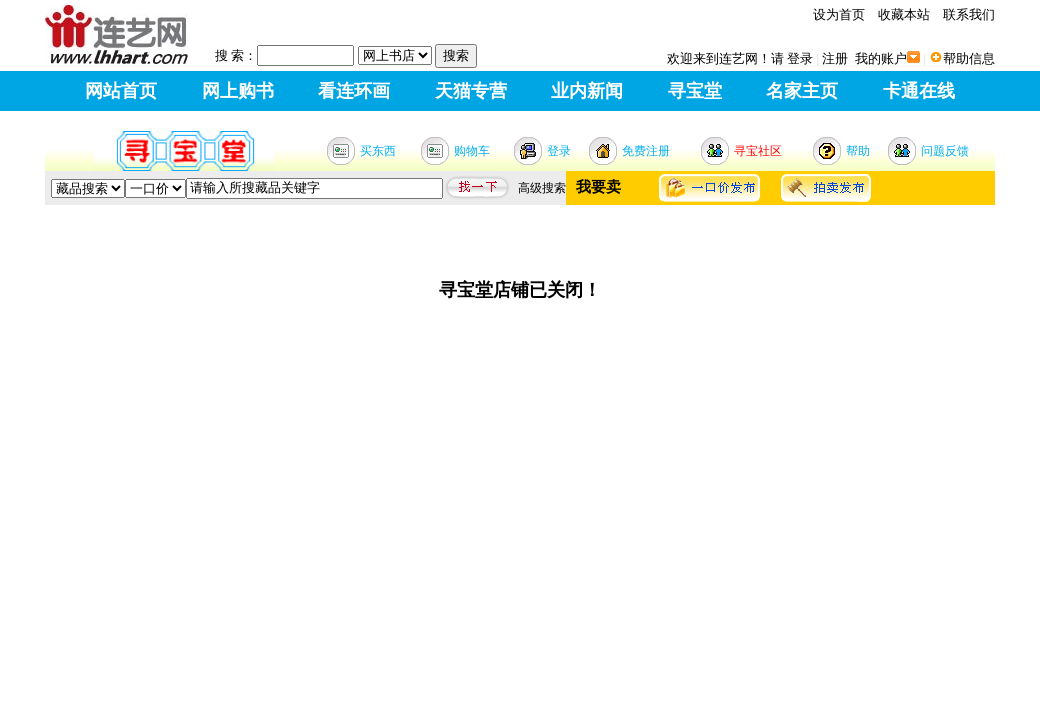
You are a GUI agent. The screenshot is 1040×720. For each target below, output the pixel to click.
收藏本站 (904, 14)
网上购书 (238, 91)
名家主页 (802, 91)
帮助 (858, 151)
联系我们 (969, 14)
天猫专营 (471, 91)
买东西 (378, 151)
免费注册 (646, 151)
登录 (800, 58)
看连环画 (354, 91)
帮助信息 (969, 58)
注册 (835, 58)
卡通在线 (919, 91)
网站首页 (121, 91)
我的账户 (881, 58)
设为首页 (839, 14)
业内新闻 (587, 91)
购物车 (472, 151)
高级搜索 (542, 188)
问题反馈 (945, 151)
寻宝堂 (695, 91)
